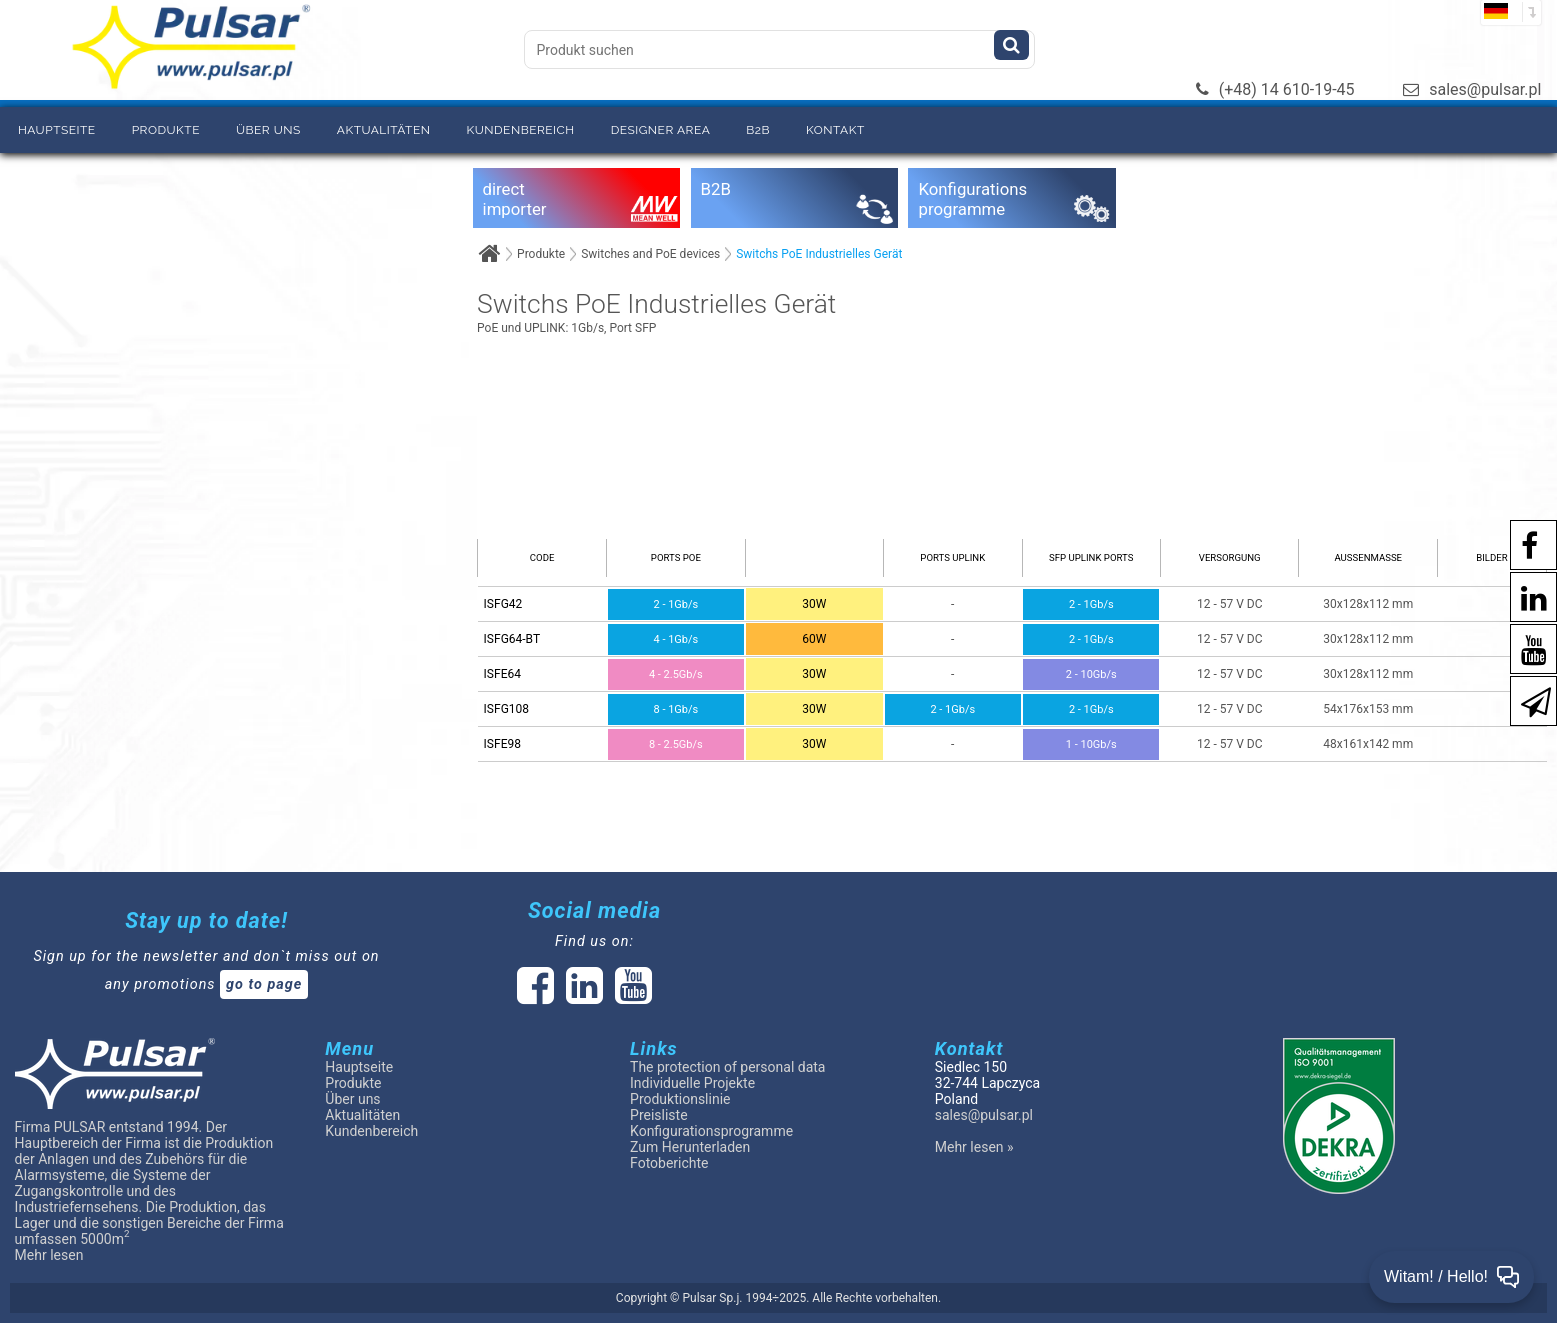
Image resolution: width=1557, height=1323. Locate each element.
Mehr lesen (49, 1255)
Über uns (268, 130)
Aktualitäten (384, 130)
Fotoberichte (669, 1163)
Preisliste (659, 1115)
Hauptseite (57, 130)
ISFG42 (503, 604)
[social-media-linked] (582, 996)
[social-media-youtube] (1524, 647)
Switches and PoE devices (650, 254)
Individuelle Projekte (692, 1083)
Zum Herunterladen (690, 1147)
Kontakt (835, 130)
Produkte (166, 130)
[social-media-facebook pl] (1519, 543)
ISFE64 (502, 674)
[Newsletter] (1526, 699)
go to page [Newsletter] (264, 984)
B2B (758, 130)
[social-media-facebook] (535, 996)
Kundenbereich (520, 130)
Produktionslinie (680, 1099)
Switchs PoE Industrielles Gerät (819, 254)
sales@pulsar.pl (1472, 89)
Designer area (661, 130)
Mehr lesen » (974, 1147)
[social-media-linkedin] (1524, 595)
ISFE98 (502, 744)
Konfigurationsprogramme (711, 1131)
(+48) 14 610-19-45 (1275, 89)
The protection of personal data (727, 1067)
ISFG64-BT (512, 639)
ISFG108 (506, 709)
